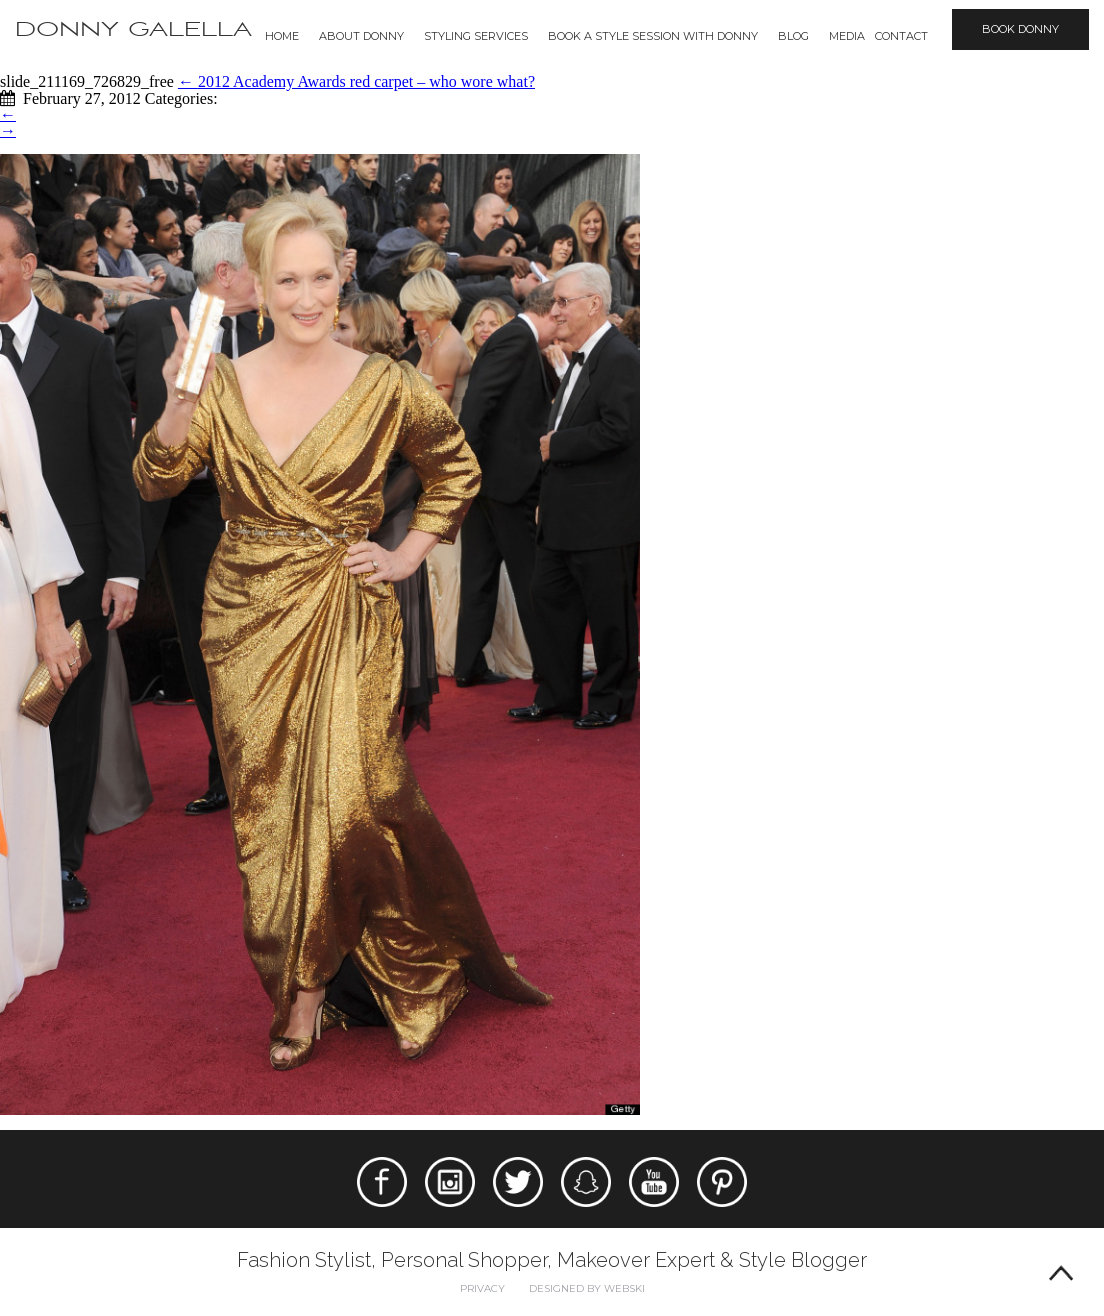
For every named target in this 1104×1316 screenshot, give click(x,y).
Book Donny (1020, 29)
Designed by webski (587, 1288)
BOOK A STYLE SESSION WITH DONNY (653, 36)
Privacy (482, 1288)
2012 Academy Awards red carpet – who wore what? (356, 81)
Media (847, 36)
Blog (793, 36)
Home (282, 36)
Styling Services (476, 36)
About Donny (361, 36)
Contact (901, 36)
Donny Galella (133, 29)
